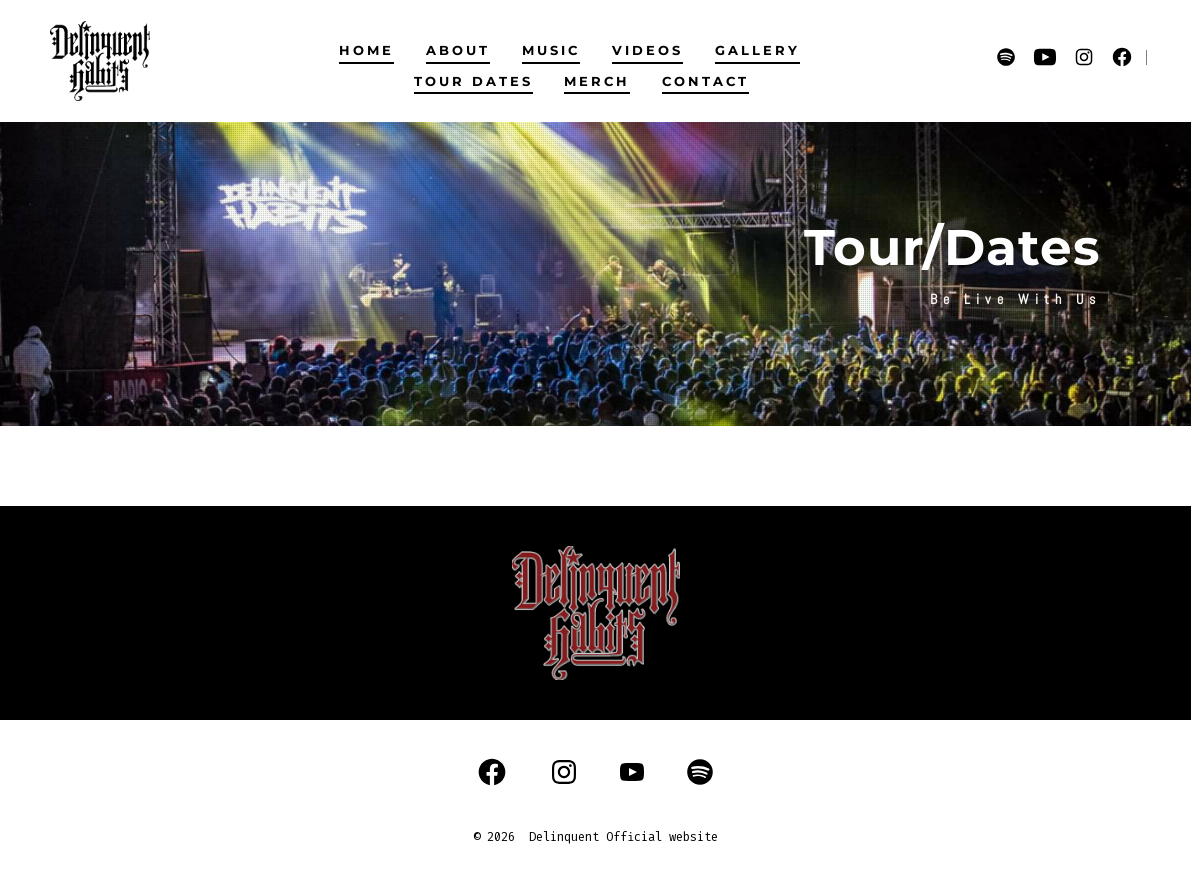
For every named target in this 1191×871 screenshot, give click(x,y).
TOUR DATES (473, 81)
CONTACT (705, 81)
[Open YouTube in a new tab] (1045, 57)
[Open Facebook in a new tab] (1122, 57)
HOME (366, 50)
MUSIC (551, 50)
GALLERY (757, 50)
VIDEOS (647, 50)
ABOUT (458, 50)
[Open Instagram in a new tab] (1084, 57)
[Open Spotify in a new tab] (1006, 57)
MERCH (597, 81)
